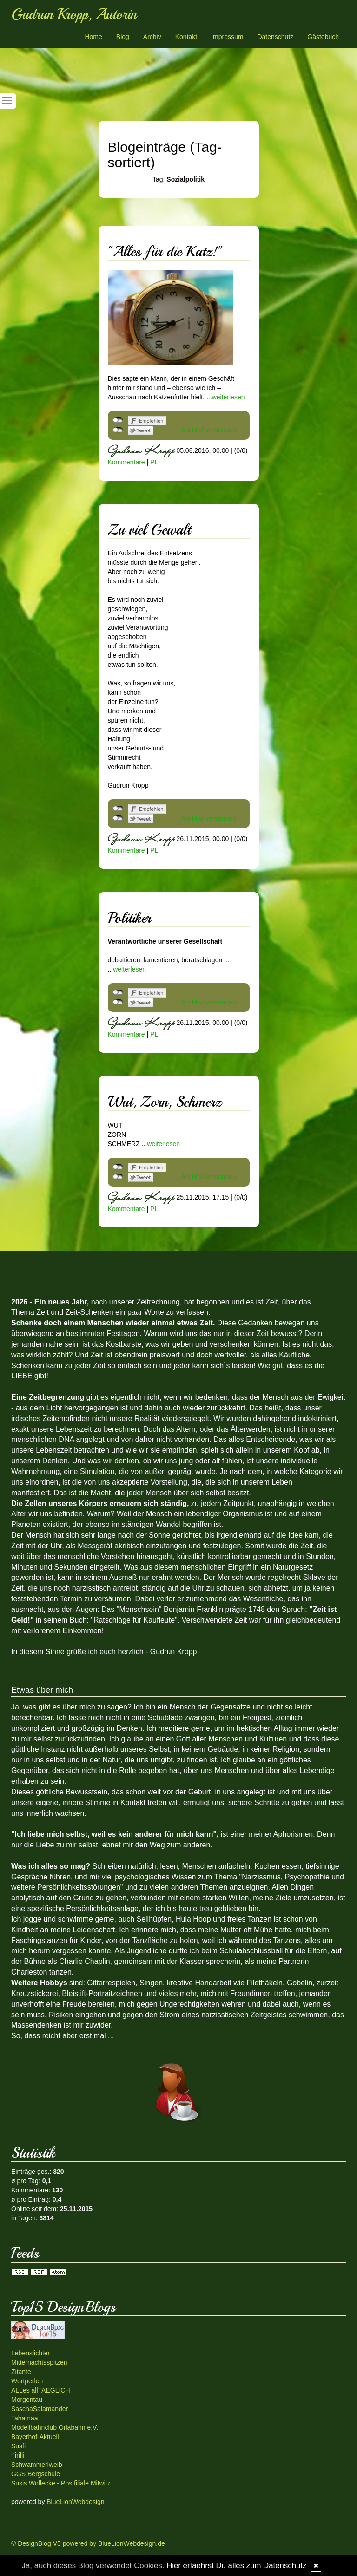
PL (154, 462)
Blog (122, 36)
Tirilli (17, 2455)
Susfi (18, 2446)
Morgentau (26, 2399)
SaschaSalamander (39, 2409)
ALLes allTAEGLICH (40, 2390)
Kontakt (186, 36)
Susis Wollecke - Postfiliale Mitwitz (61, 2483)
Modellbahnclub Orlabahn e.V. (54, 2427)
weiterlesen (228, 397)
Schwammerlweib (36, 2464)
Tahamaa (24, 2418)
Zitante (21, 2371)
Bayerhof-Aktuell (35, 2436)
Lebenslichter (30, 2353)
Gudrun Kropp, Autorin (74, 14)
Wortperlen (27, 2381)
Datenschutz (275, 36)
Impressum (227, 36)
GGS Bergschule (35, 2474)
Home (93, 36)
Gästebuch (323, 36)
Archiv (152, 36)
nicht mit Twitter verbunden (117, 430)
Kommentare (126, 462)
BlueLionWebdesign (75, 2501)
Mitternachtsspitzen (39, 2362)
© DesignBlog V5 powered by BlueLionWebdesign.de (88, 2543)
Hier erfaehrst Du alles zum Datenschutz (236, 2565)
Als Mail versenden (208, 430)
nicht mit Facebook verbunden (117, 420)
